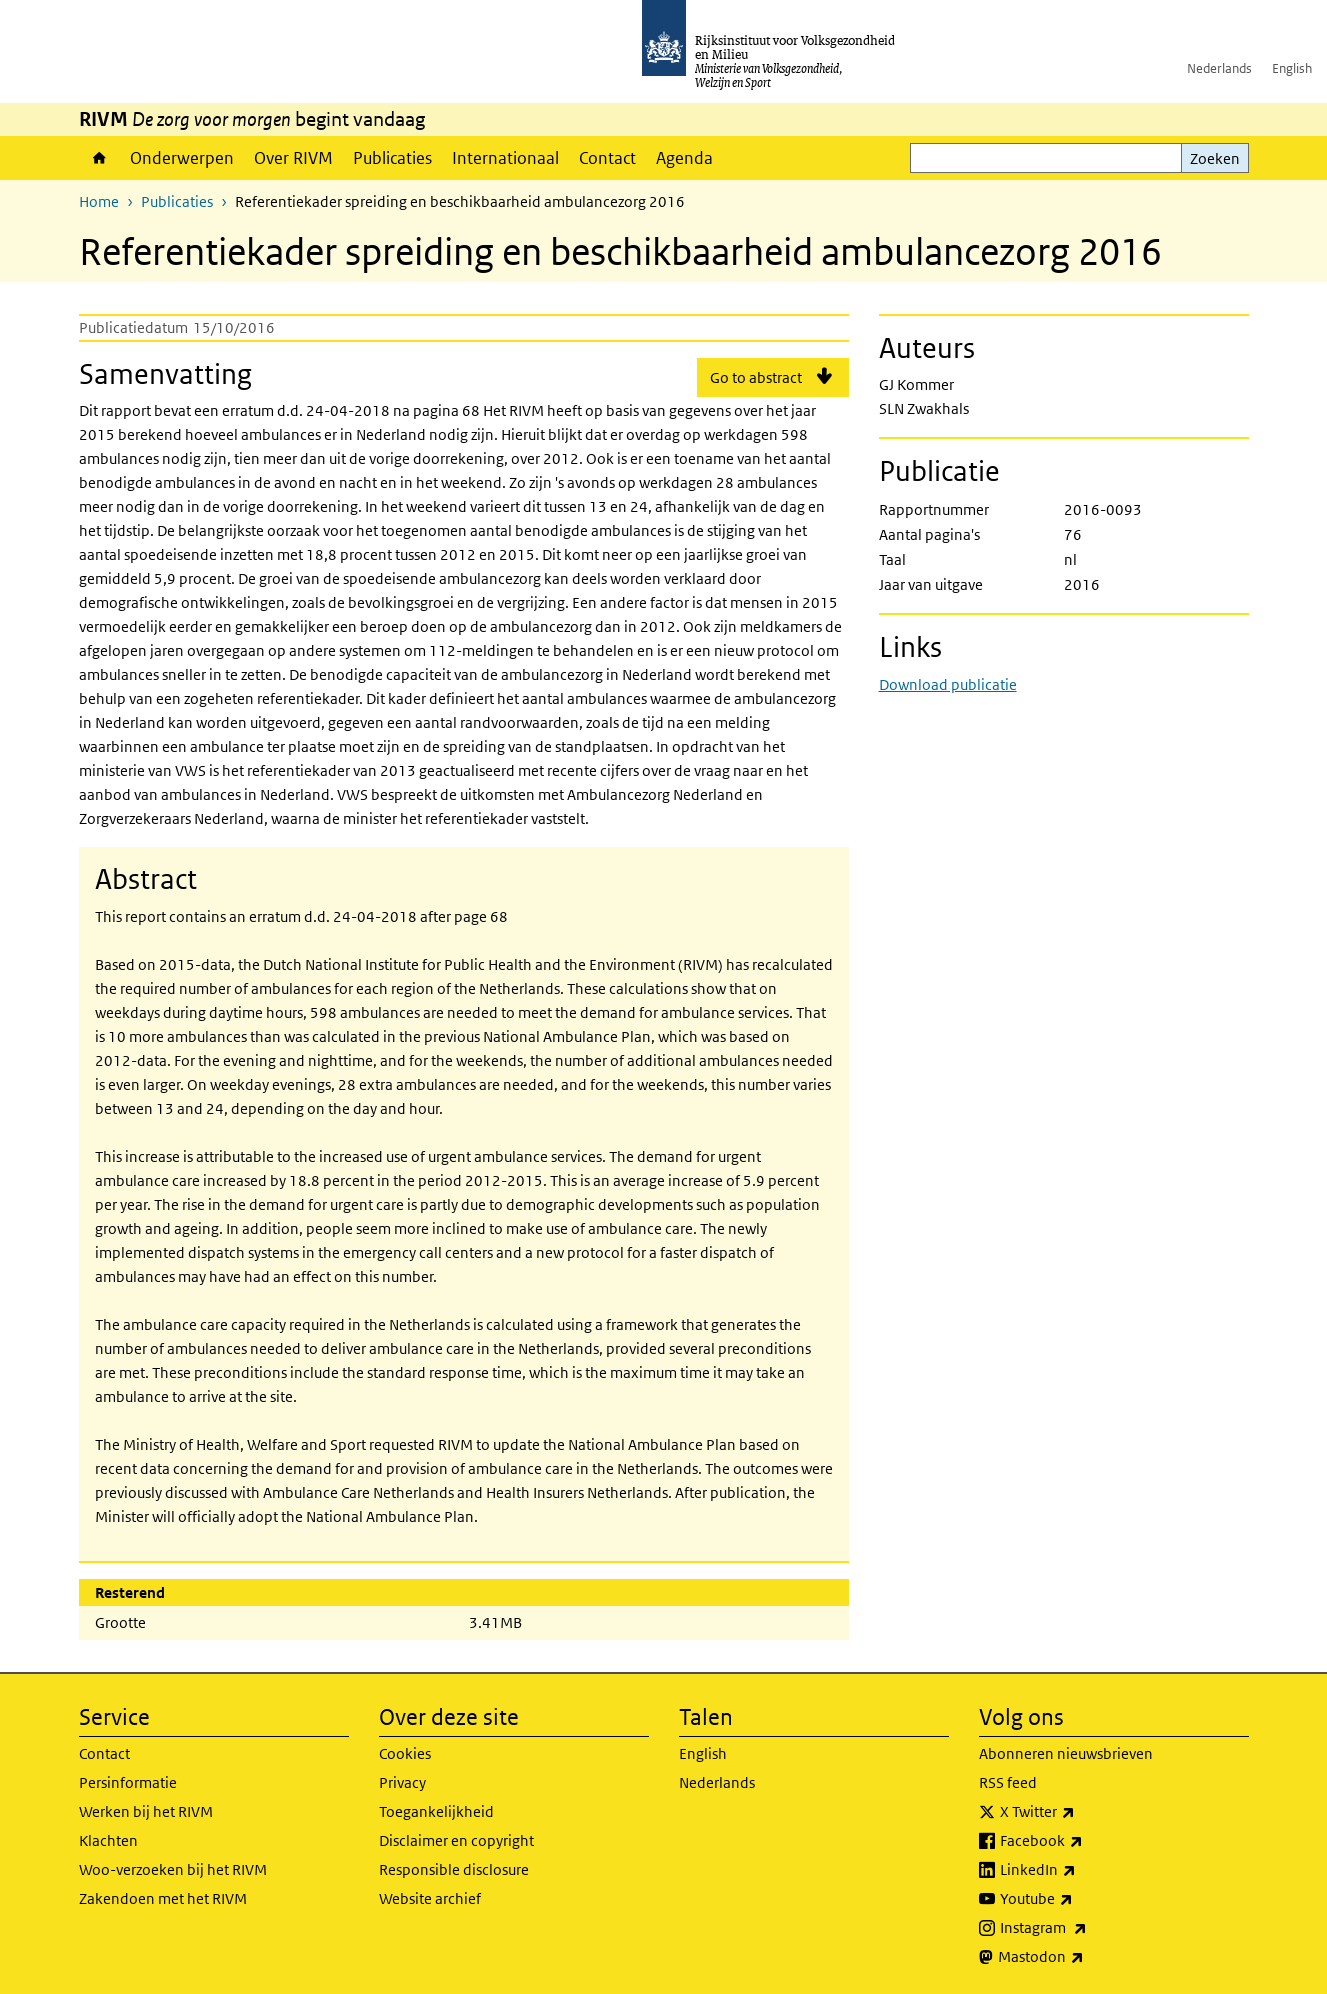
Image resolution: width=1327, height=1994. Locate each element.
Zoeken (1215, 158)
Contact (607, 158)
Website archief (430, 1898)
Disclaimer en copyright (456, 1840)
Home (99, 158)
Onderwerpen (182, 158)
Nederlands (1219, 68)
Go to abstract (756, 377)
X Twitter (1081, 1812)
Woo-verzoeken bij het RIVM (173, 1869)
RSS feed (1008, 1782)
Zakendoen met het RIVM (163, 1898)
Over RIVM (293, 158)
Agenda (684, 158)
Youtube (1080, 1899)
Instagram (1087, 1928)
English (1292, 68)
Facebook (1085, 1841)
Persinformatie (128, 1782)
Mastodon (1085, 1957)
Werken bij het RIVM (146, 1811)
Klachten (108, 1840)
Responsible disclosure (454, 1869)
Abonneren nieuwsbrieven (1066, 1753)
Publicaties (392, 158)
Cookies (405, 1753)
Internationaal (505, 158)
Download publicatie (948, 684)
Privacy (402, 1782)
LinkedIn (1082, 1870)
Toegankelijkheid (436, 1811)
